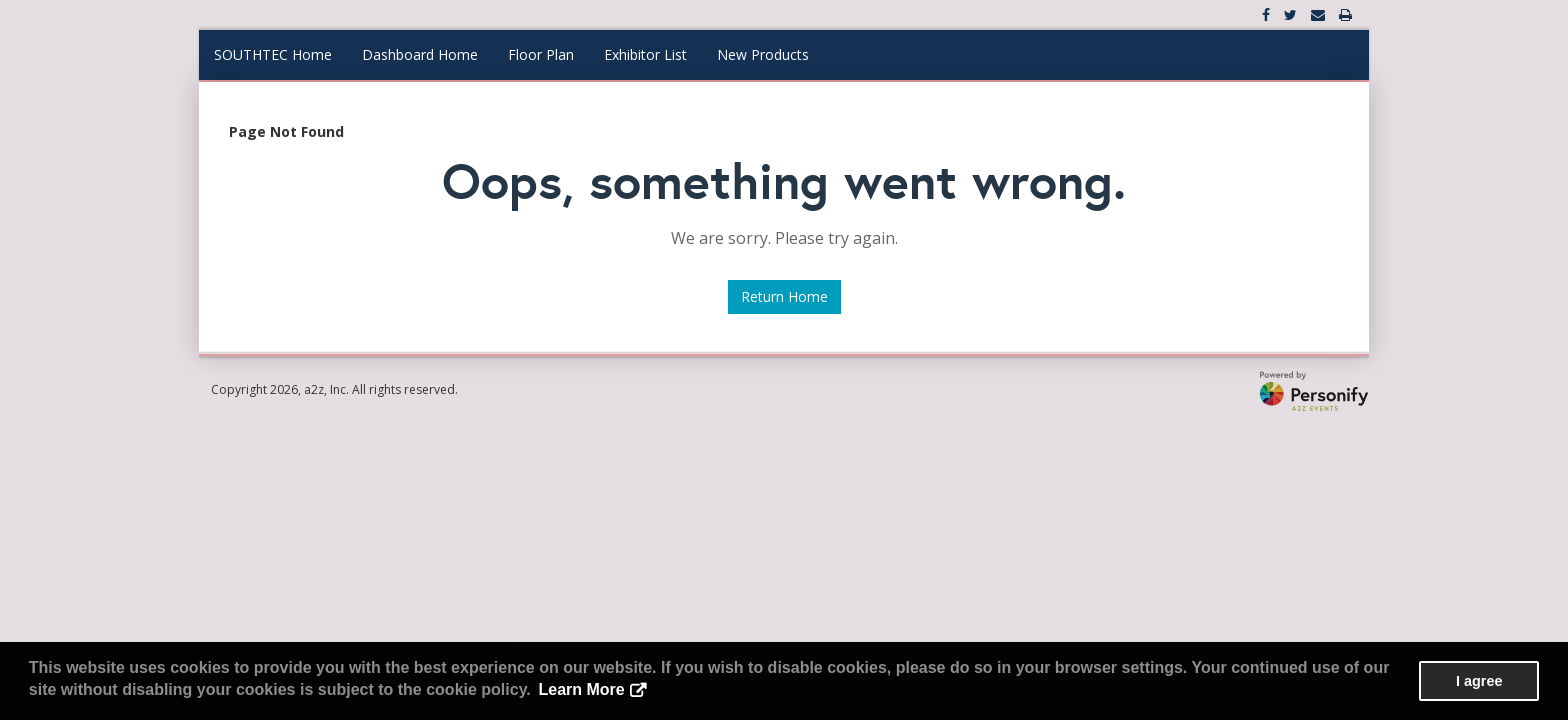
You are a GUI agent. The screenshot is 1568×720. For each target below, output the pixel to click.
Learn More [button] (581, 689)
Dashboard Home (420, 54)
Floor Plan (541, 54)
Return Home (784, 296)
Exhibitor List (645, 54)
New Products (763, 54)
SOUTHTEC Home (273, 54)
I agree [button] (1479, 681)
